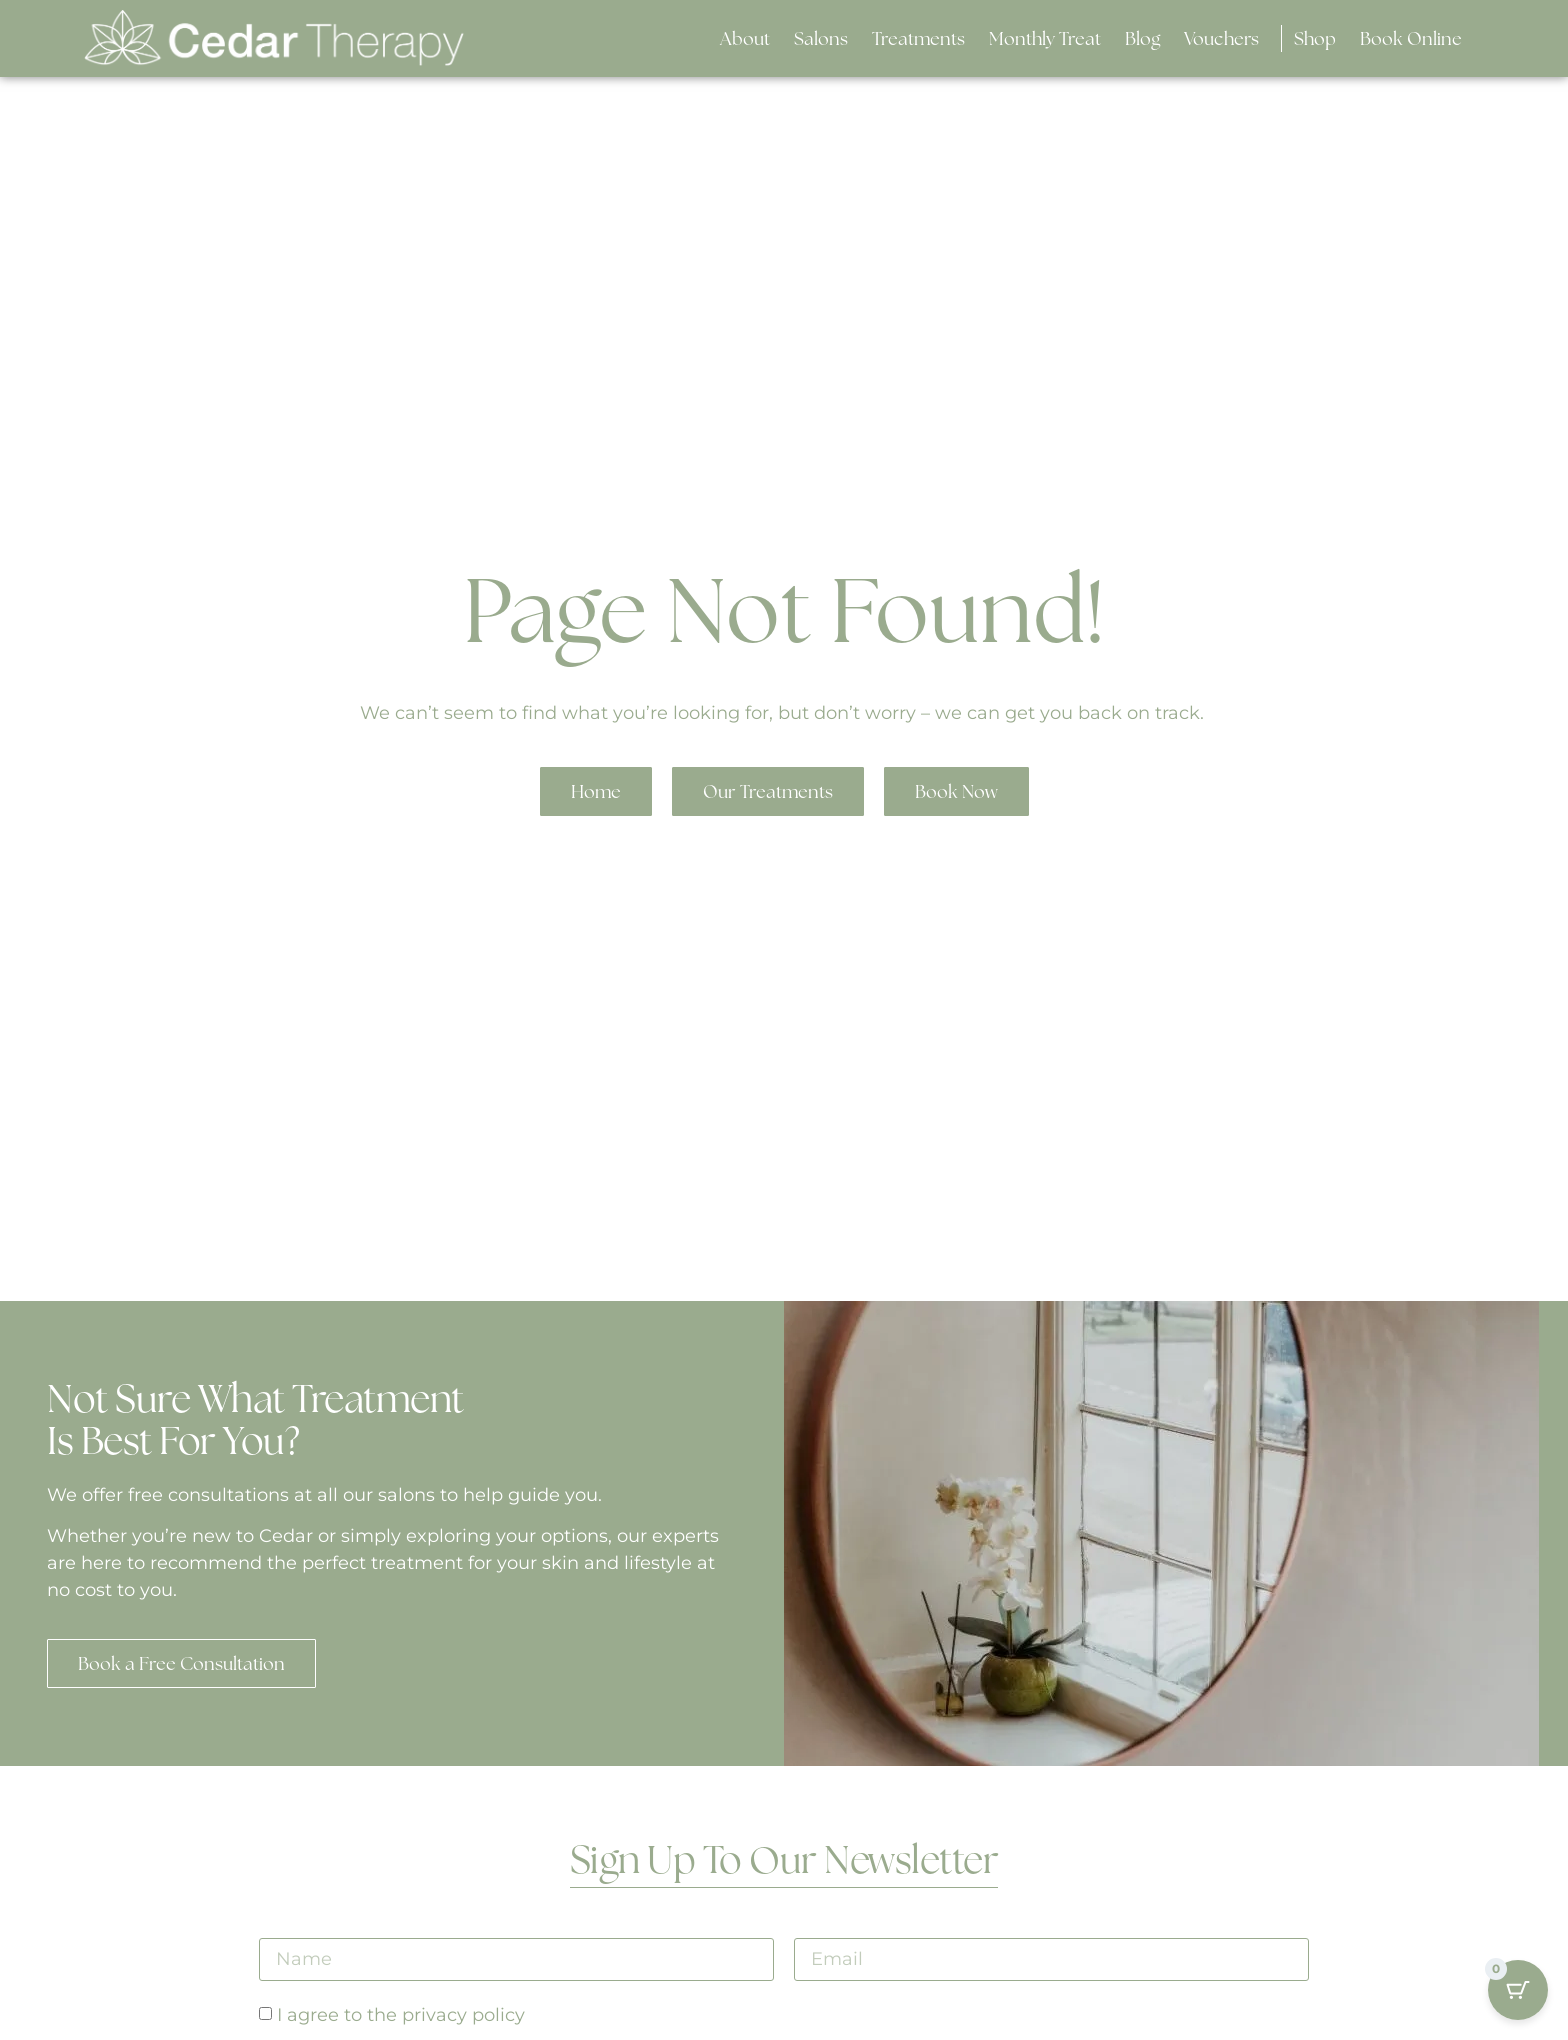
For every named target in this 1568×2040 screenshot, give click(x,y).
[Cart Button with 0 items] (1518, 1990)
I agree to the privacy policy (401, 2016)
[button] (821, 38)
